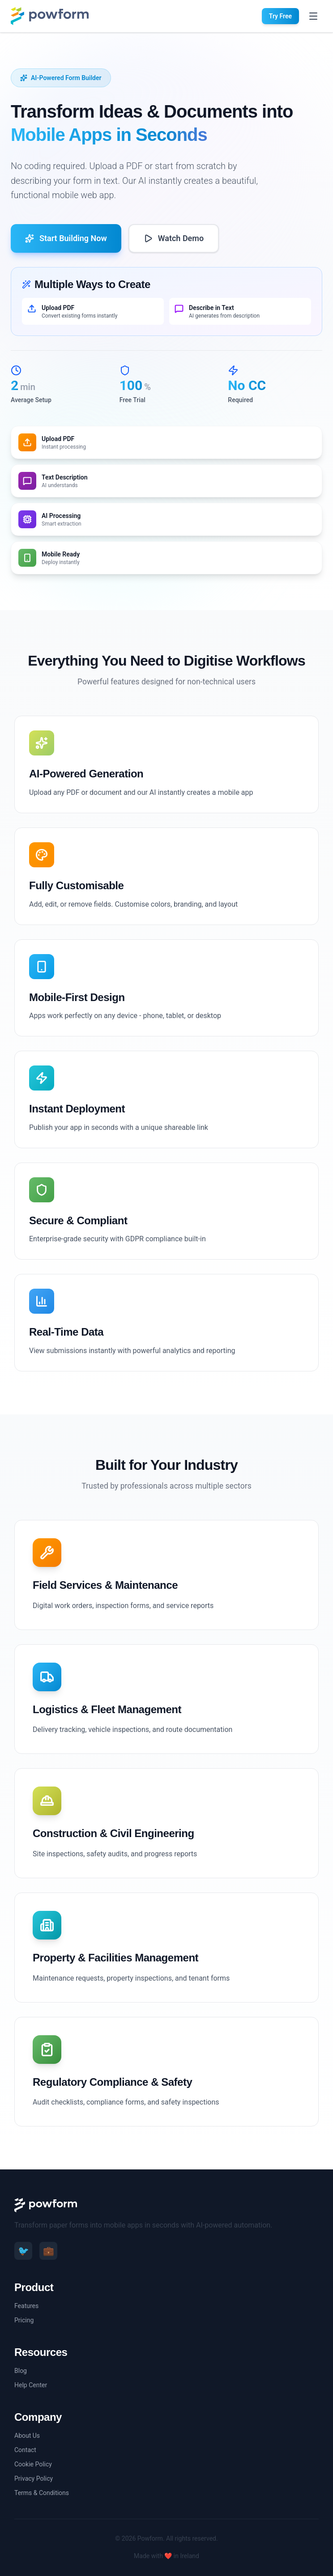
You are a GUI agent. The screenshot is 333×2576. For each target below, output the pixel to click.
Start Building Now (66, 238)
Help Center (30, 2385)
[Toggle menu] (313, 16)
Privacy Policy (33, 2478)
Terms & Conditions (41, 2492)
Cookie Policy (33, 2464)
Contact (25, 2449)
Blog (20, 2370)
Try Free (280, 16)
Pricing (24, 2320)
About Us (27, 2435)
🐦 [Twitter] (23, 2250)
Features (26, 2305)
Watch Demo (174, 238)
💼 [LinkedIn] (48, 2250)
